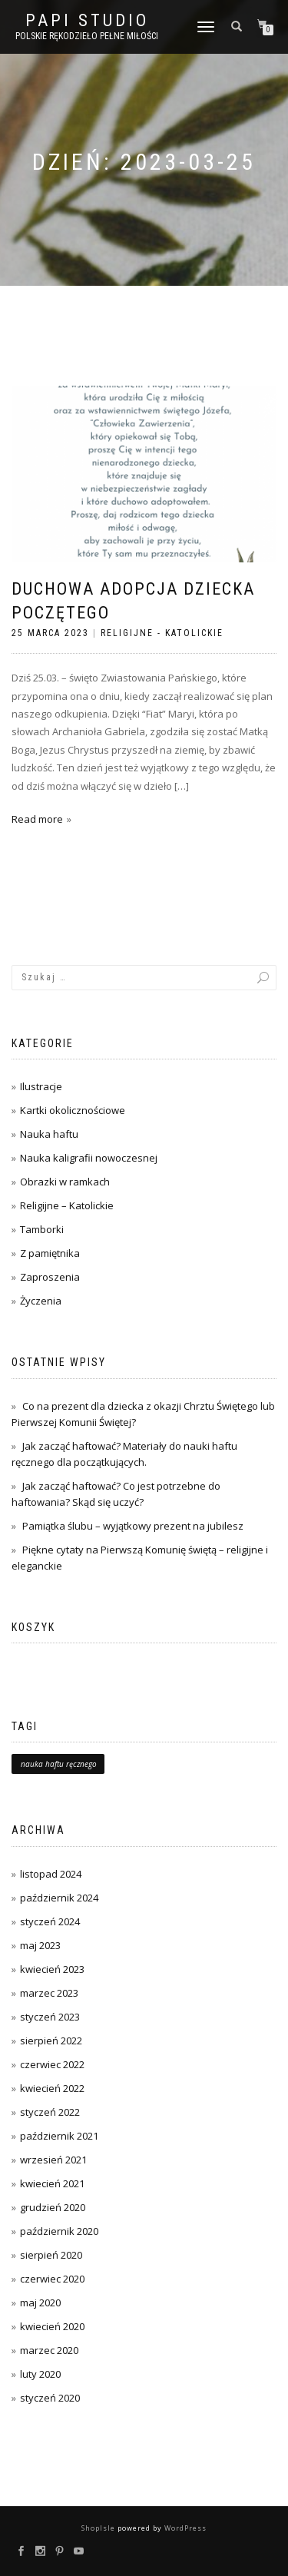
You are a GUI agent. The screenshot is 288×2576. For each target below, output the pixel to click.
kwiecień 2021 (52, 2183)
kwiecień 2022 (52, 2088)
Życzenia (40, 1301)
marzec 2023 (49, 1993)
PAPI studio (87, 21)
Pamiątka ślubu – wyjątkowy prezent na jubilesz (132, 1526)
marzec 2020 (49, 2350)
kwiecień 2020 (52, 2326)
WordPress (184, 2528)
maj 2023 (40, 1945)
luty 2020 (40, 2374)
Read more (37, 819)
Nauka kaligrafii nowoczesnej (88, 1158)
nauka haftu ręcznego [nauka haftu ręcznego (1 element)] (59, 1764)
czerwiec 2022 (52, 2064)
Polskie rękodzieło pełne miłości (86, 36)
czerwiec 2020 (52, 2279)
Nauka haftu (49, 1134)
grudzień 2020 (52, 2207)
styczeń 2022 (50, 2112)
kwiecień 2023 (52, 1969)
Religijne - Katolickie (162, 633)
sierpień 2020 (51, 2255)
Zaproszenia (50, 1277)
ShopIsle (99, 2528)
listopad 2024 (50, 1874)
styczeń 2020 (50, 2398)
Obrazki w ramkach (65, 1182)
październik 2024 (59, 1898)
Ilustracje (41, 1086)
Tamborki (42, 1229)
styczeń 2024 (50, 1921)
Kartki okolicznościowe (72, 1110)
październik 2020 (59, 2231)
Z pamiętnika (50, 1253)
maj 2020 (40, 2302)
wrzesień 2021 (53, 2160)
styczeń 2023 (50, 2017)
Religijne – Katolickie (67, 1205)
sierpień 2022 (51, 2040)
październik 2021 (59, 2136)
